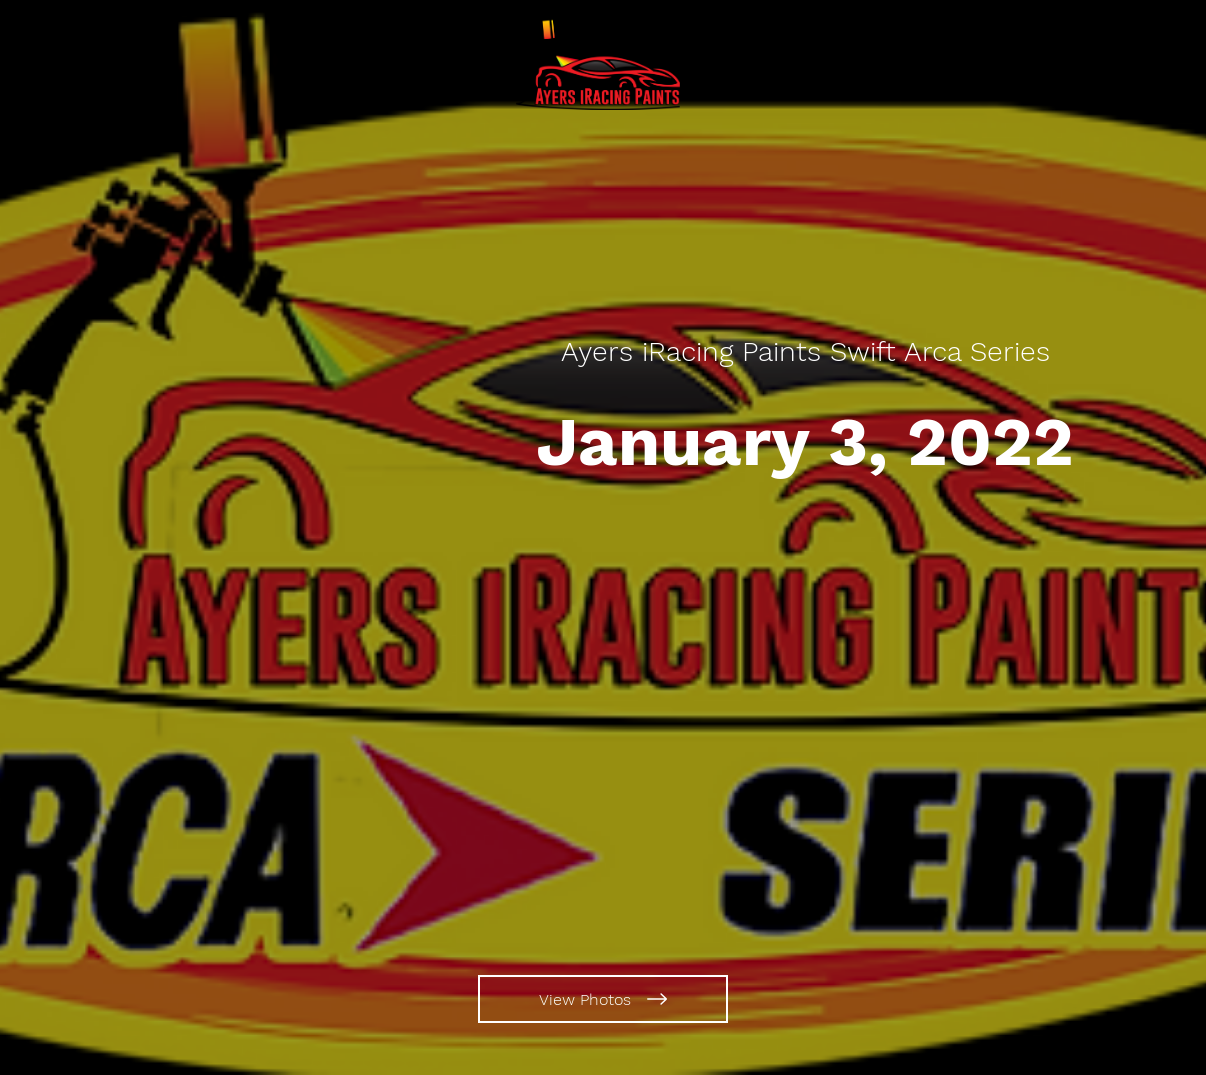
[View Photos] (603, 999)
